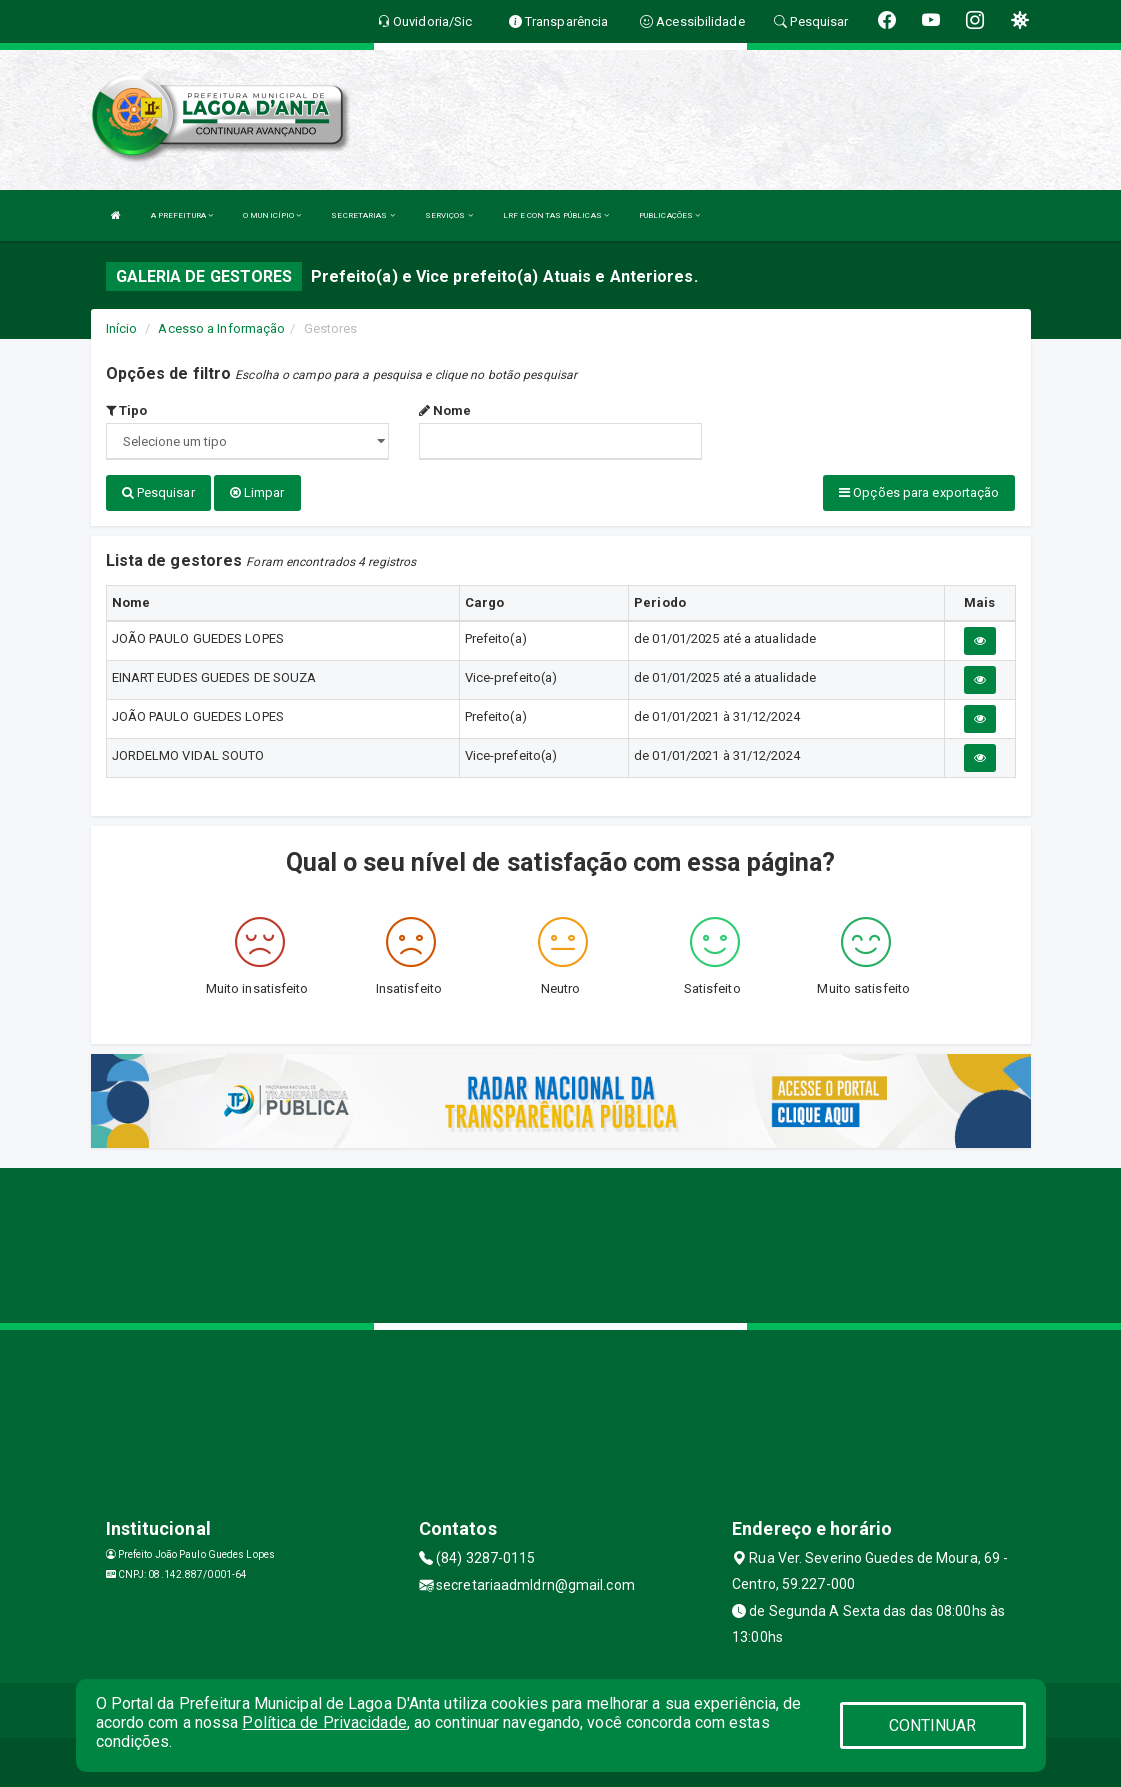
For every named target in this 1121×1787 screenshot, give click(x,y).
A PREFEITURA (182, 215)
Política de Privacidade (324, 1722)
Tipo (127, 410)
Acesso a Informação (221, 328)
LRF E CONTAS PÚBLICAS (556, 215)
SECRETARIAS (362, 215)
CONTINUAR (933, 1725)
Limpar (257, 492)
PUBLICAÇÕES (669, 215)
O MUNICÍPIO (272, 215)
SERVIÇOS (449, 215)
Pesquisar (158, 492)
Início (122, 328)
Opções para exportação (919, 492)
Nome (445, 410)
